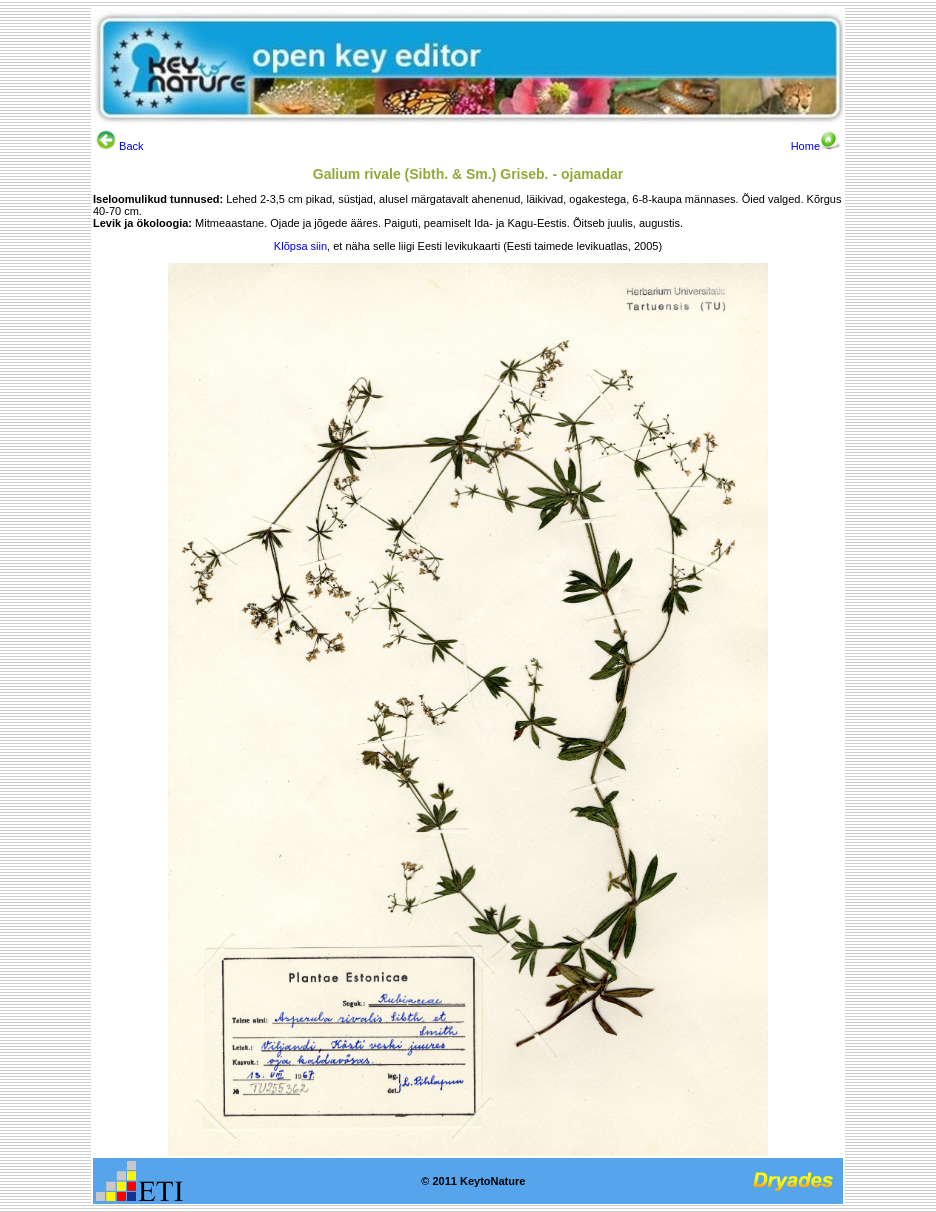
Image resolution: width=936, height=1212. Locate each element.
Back (120, 146)
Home (815, 146)
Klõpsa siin (300, 246)
